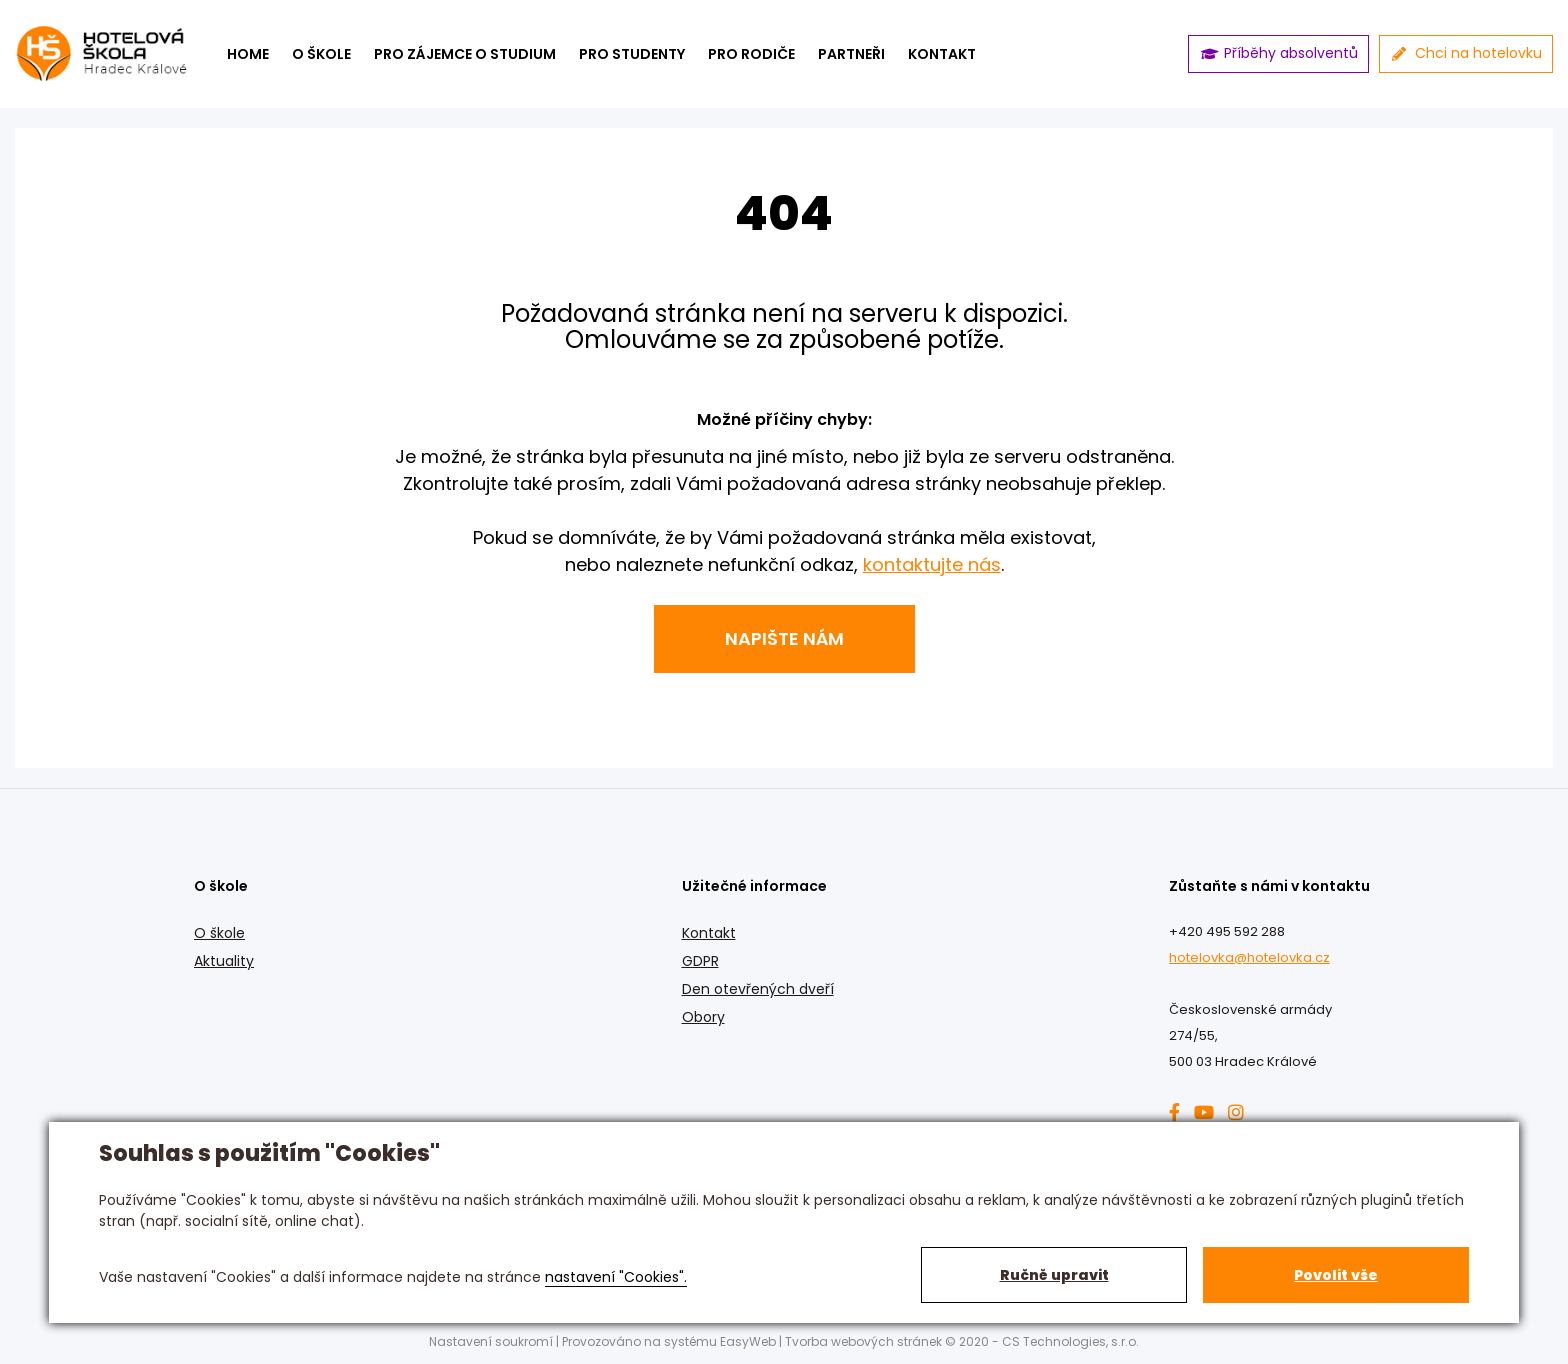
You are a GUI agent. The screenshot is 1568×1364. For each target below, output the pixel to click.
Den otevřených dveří (758, 989)
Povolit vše (1336, 1275)
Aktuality (224, 961)
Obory (703, 1017)
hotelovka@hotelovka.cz (1249, 957)
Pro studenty (632, 54)
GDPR (700, 961)
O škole (321, 54)
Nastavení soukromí (491, 1341)
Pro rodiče (751, 54)
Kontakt (709, 933)
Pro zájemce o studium (465, 54)
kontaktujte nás (932, 564)
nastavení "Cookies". (616, 1277)
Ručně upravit (1054, 1275)
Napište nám (784, 638)
